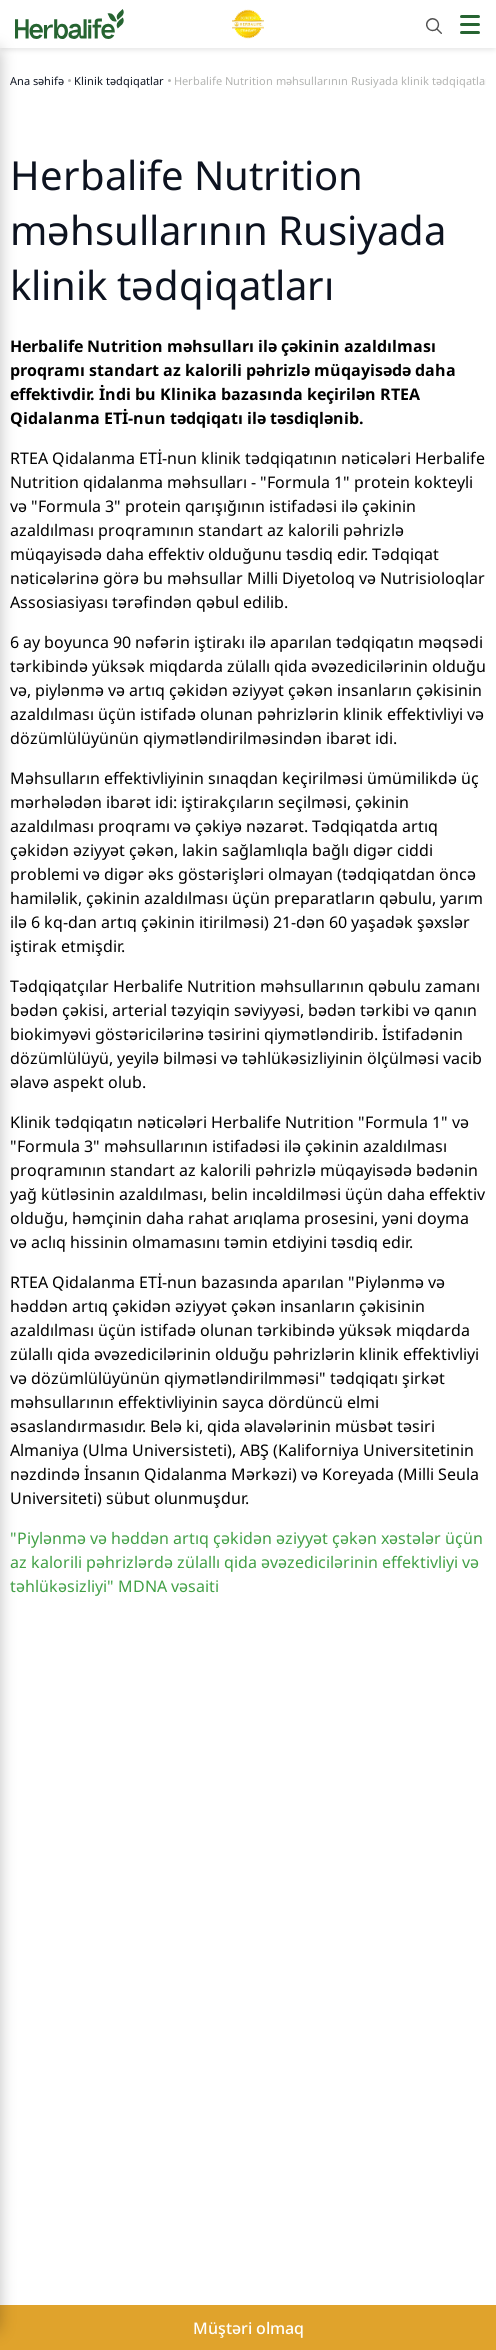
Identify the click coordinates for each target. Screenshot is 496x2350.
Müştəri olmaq (248, 2328)
